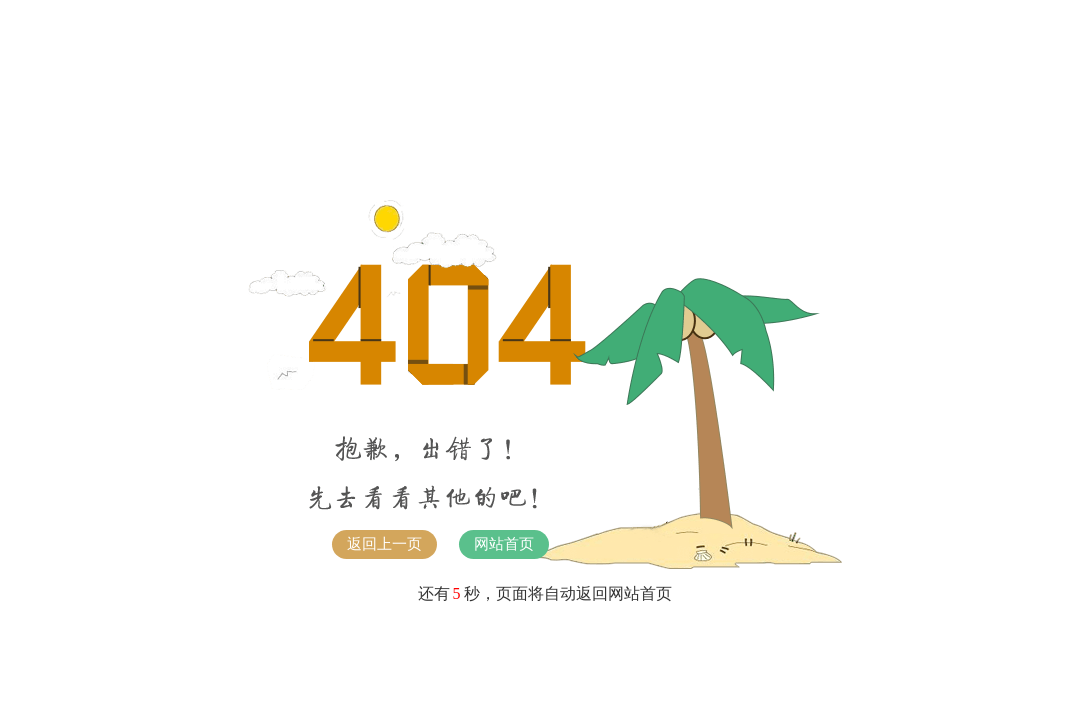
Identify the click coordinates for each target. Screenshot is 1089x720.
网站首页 (504, 544)
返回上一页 (384, 544)
